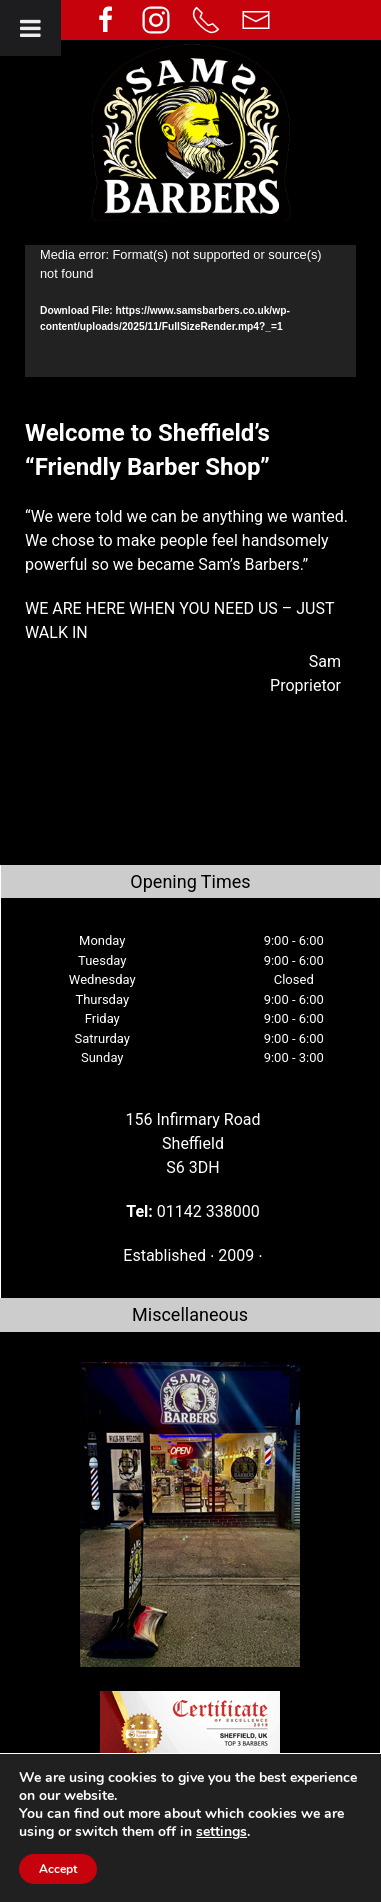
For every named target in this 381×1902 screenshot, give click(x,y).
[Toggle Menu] (30, 28)
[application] (190, 311)
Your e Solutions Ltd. (244, 1889)
